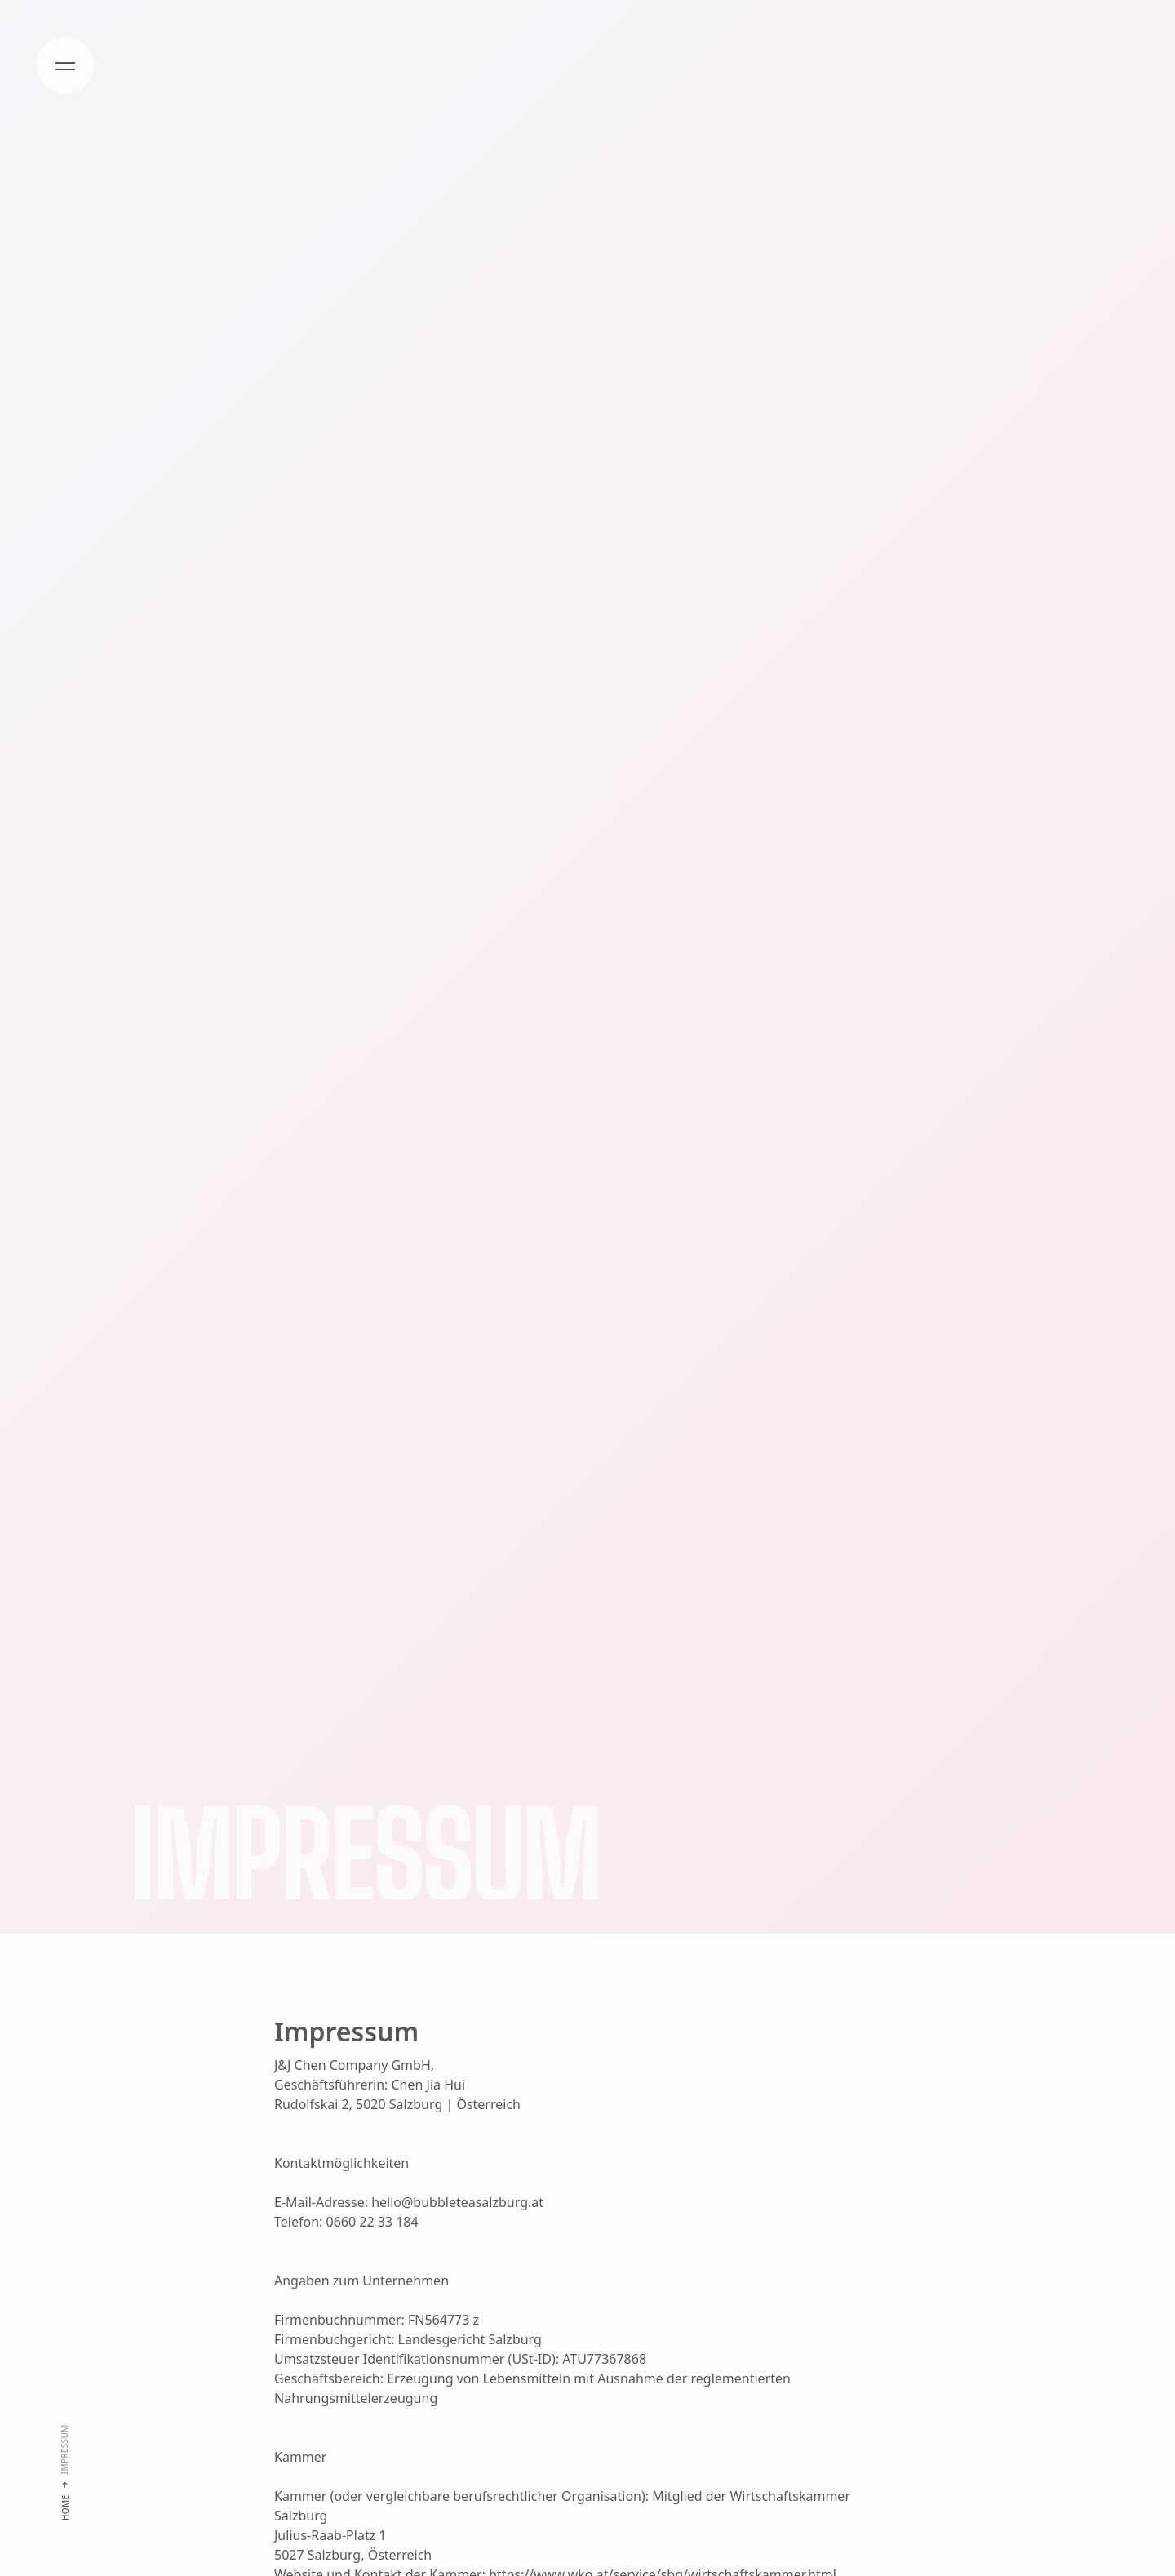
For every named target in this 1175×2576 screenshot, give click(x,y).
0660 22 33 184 (372, 2222)
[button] (65, 65)
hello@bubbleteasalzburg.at (457, 2202)
